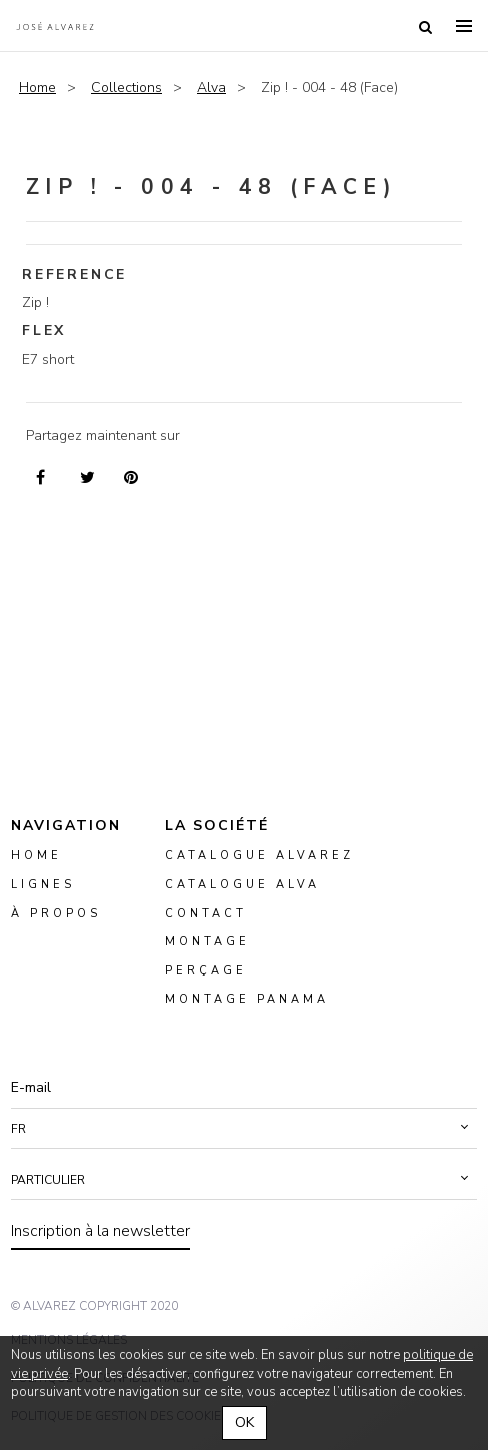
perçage (206, 970)
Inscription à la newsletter (100, 1231)
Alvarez (55, 26)
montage (207, 941)
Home (37, 87)
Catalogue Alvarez (259, 855)
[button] (244, 1129)
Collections (126, 87)
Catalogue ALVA (242, 883)
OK (244, 1422)
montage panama (247, 999)
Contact (206, 912)
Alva (211, 87)
